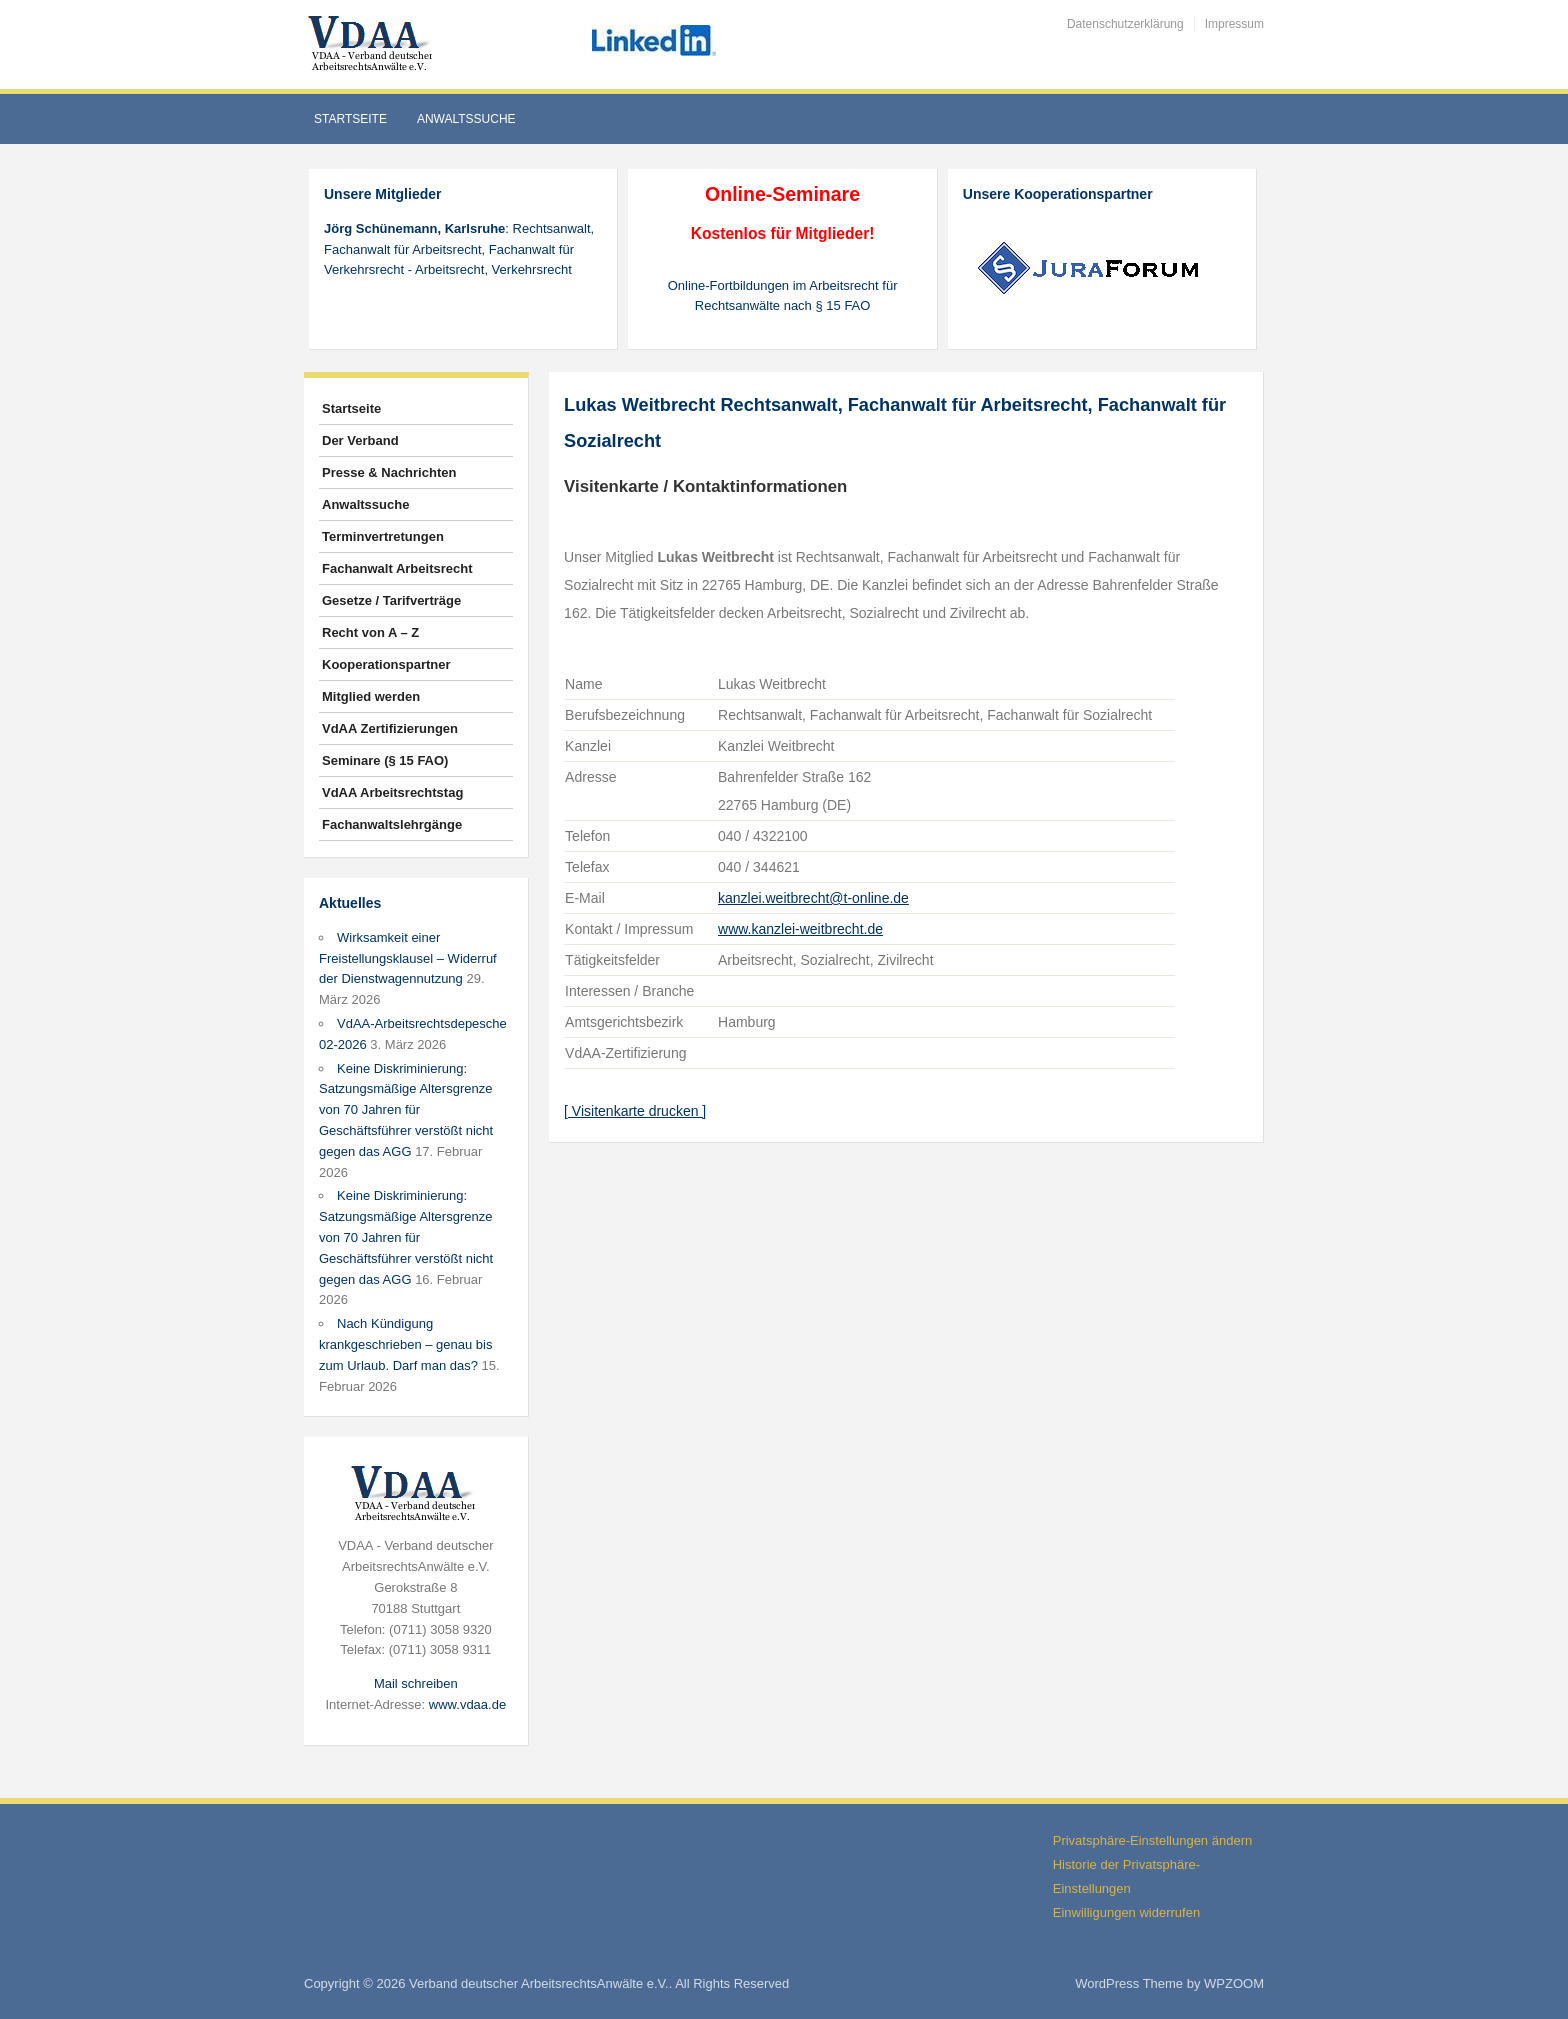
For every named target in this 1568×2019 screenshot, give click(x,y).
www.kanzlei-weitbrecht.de (800, 929)
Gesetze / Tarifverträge (391, 600)
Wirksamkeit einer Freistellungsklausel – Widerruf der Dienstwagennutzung (408, 958)
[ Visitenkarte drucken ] (635, 1111)
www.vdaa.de (467, 1704)
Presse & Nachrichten (389, 472)
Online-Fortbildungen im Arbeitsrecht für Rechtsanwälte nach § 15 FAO (783, 296)
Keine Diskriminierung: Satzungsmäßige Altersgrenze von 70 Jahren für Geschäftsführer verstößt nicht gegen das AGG (406, 1110)
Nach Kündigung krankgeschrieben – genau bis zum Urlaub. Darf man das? (405, 1344)
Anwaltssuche (466, 119)
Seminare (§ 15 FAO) (385, 760)
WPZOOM (1234, 1983)
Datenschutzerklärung (1125, 24)
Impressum (1234, 24)
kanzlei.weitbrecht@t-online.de (813, 898)
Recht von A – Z (370, 632)
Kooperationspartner (386, 664)
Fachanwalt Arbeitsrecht (397, 568)
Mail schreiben (416, 1683)
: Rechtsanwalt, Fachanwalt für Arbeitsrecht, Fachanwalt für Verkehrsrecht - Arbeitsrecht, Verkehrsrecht (459, 249)
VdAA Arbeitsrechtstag (392, 792)
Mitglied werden (371, 696)
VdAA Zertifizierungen (390, 728)
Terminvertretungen (383, 536)
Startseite (350, 119)
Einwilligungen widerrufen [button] (1126, 1912)
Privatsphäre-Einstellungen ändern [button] (1152, 1840)
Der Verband (360, 440)
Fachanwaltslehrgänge (392, 824)
